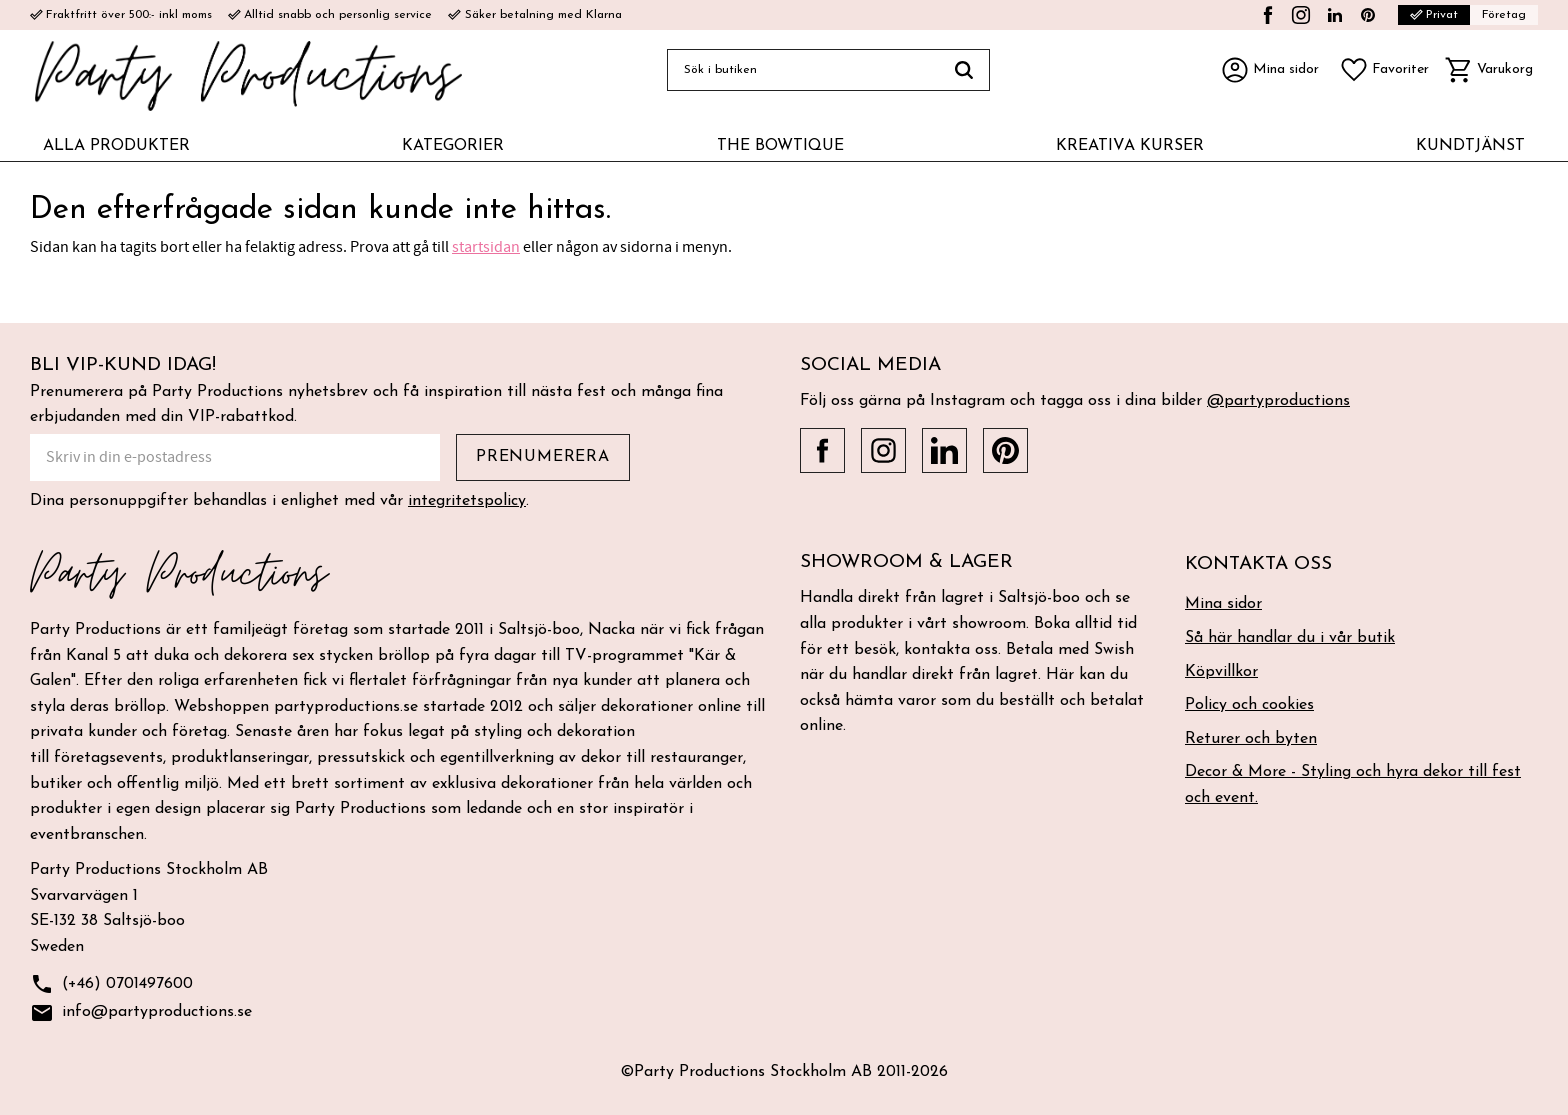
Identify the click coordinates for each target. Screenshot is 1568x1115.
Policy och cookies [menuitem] (1249, 705)
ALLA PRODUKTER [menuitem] (116, 146)
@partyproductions (1278, 401)
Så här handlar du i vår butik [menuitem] (1290, 638)
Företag (1504, 15)
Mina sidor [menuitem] (1223, 604)
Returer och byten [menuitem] (1251, 739)
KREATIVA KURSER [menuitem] (1130, 146)
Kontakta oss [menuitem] (1258, 564)
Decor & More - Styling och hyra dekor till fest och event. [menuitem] (1353, 785)
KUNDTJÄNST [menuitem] (1470, 146)
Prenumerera (543, 457)
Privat (1434, 15)
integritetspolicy (467, 501)
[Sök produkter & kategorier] (803, 70)
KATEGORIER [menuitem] (453, 146)
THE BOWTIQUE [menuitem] (780, 146)
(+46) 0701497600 (111, 984)
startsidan (486, 247)
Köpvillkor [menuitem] (1221, 672)
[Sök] (964, 70)
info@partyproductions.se (141, 1013)
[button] (1384, 70)
